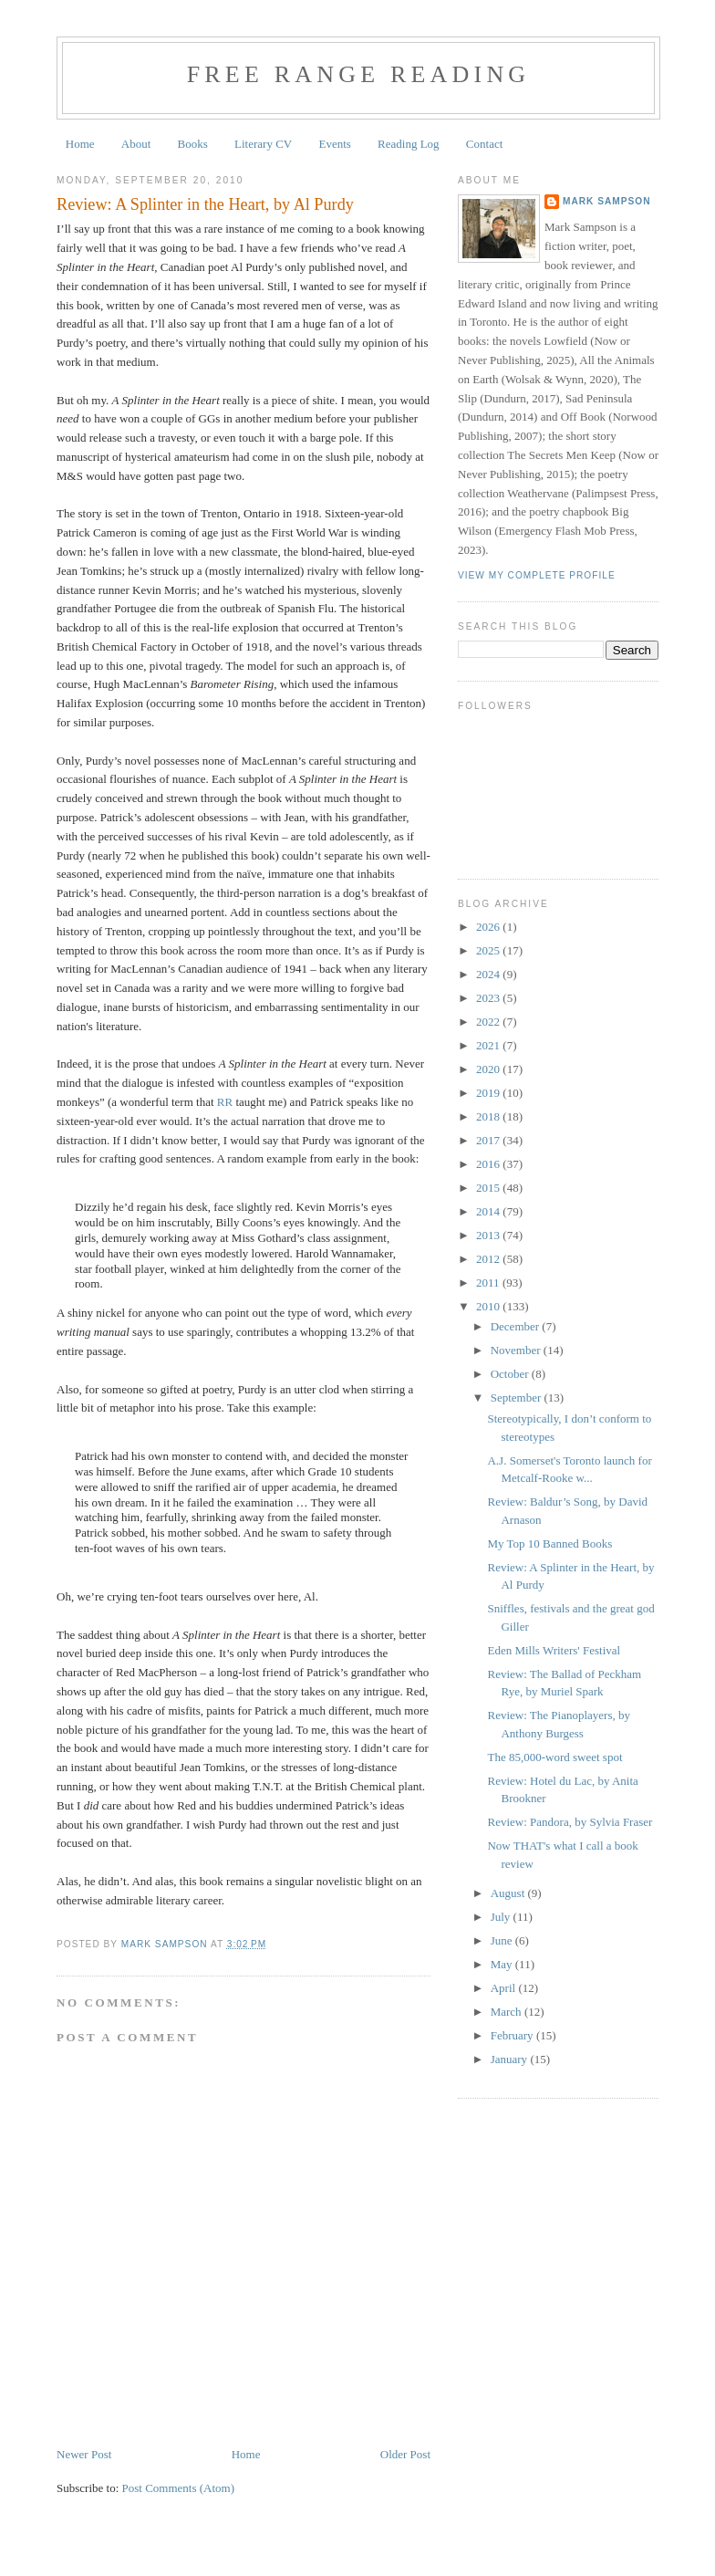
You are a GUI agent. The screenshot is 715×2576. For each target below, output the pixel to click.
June (503, 1940)
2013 (489, 1235)
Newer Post (84, 2454)
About (136, 144)
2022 (489, 1021)
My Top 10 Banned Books (549, 1543)
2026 (489, 926)
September (517, 1397)
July (502, 1917)
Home (80, 144)
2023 (489, 998)
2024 (489, 974)
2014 (489, 1211)
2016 (489, 1164)
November (517, 1350)
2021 (489, 1045)
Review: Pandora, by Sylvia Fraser (569, 1822)
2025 (489, 950)
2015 (489, 1187)
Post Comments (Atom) (178, 2488)
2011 (489, 1282)
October (511, 1374)
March (507, 2011)
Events (334, 144)
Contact (484, 144)
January (511, 2059)
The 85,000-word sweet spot (554, 1757)
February (513, 2035)
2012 (489, 1259)
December (517, 1326)
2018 (489, 1116)
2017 (489, 1140)
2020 (489, 1069)
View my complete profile (537, 575)
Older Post (405, 2454)
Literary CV (263, 144)
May (503, 1964)
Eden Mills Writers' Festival (553, 1650)
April (505, 1988)
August (509, 1893)
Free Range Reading (359, 74)
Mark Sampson (607, 201)
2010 (489, 1306)
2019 (489, 1093)
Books (193, 144)
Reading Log (409, 144)
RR (225, 1102)
